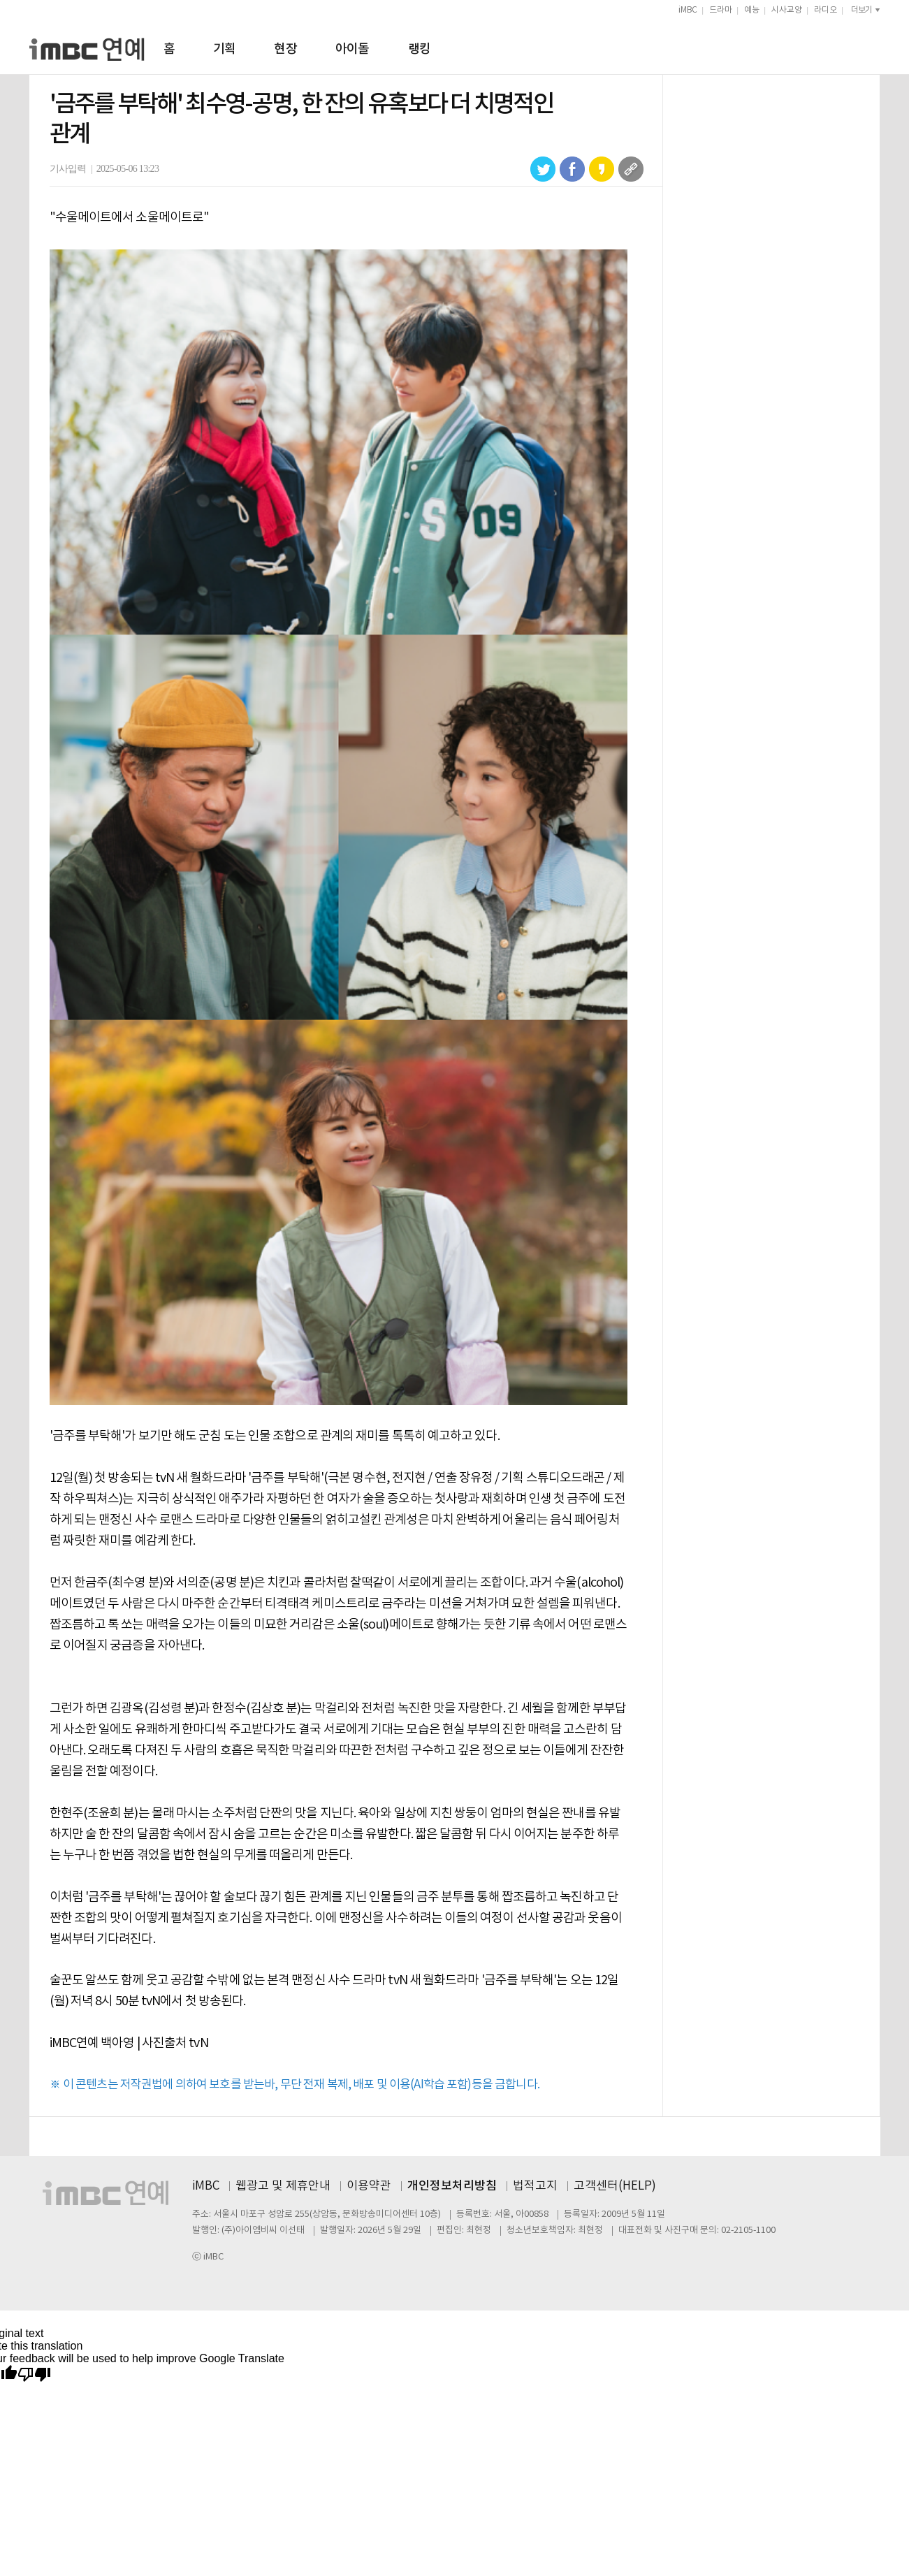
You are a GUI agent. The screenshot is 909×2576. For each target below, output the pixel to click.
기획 (224, 49)
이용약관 (369, 2186)
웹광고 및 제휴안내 (282, 2186)
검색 (874, 47)
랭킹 (419, 49)
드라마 (720, 10)
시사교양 (786, 10)
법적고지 (535, 2186)
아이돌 (352, 49)
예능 (751, 10)
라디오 (825, 10)
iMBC (687, 10)
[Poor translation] (34, 2375)
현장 (285, 49)
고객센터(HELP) (615, 2186)
